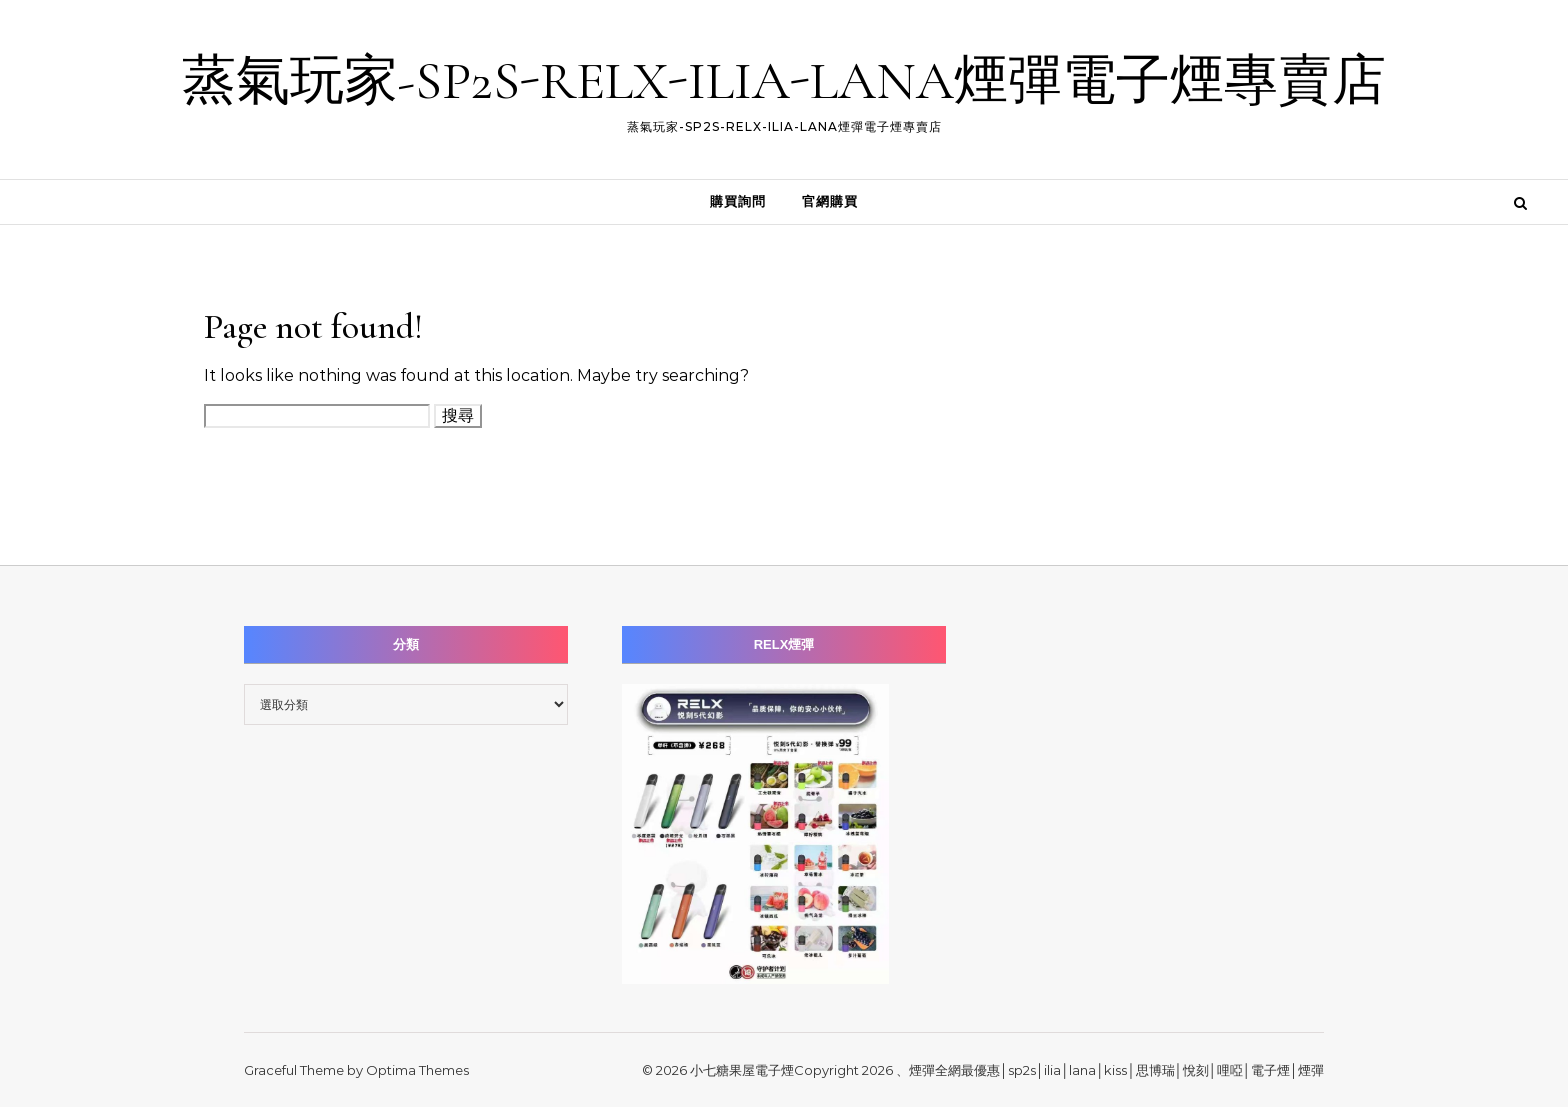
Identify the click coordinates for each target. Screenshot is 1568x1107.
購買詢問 (738, 201)
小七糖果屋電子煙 (742, 1070)
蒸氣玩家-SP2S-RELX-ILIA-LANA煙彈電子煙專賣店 (784, 80)
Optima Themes (417, 1070)
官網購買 (830, 201)
